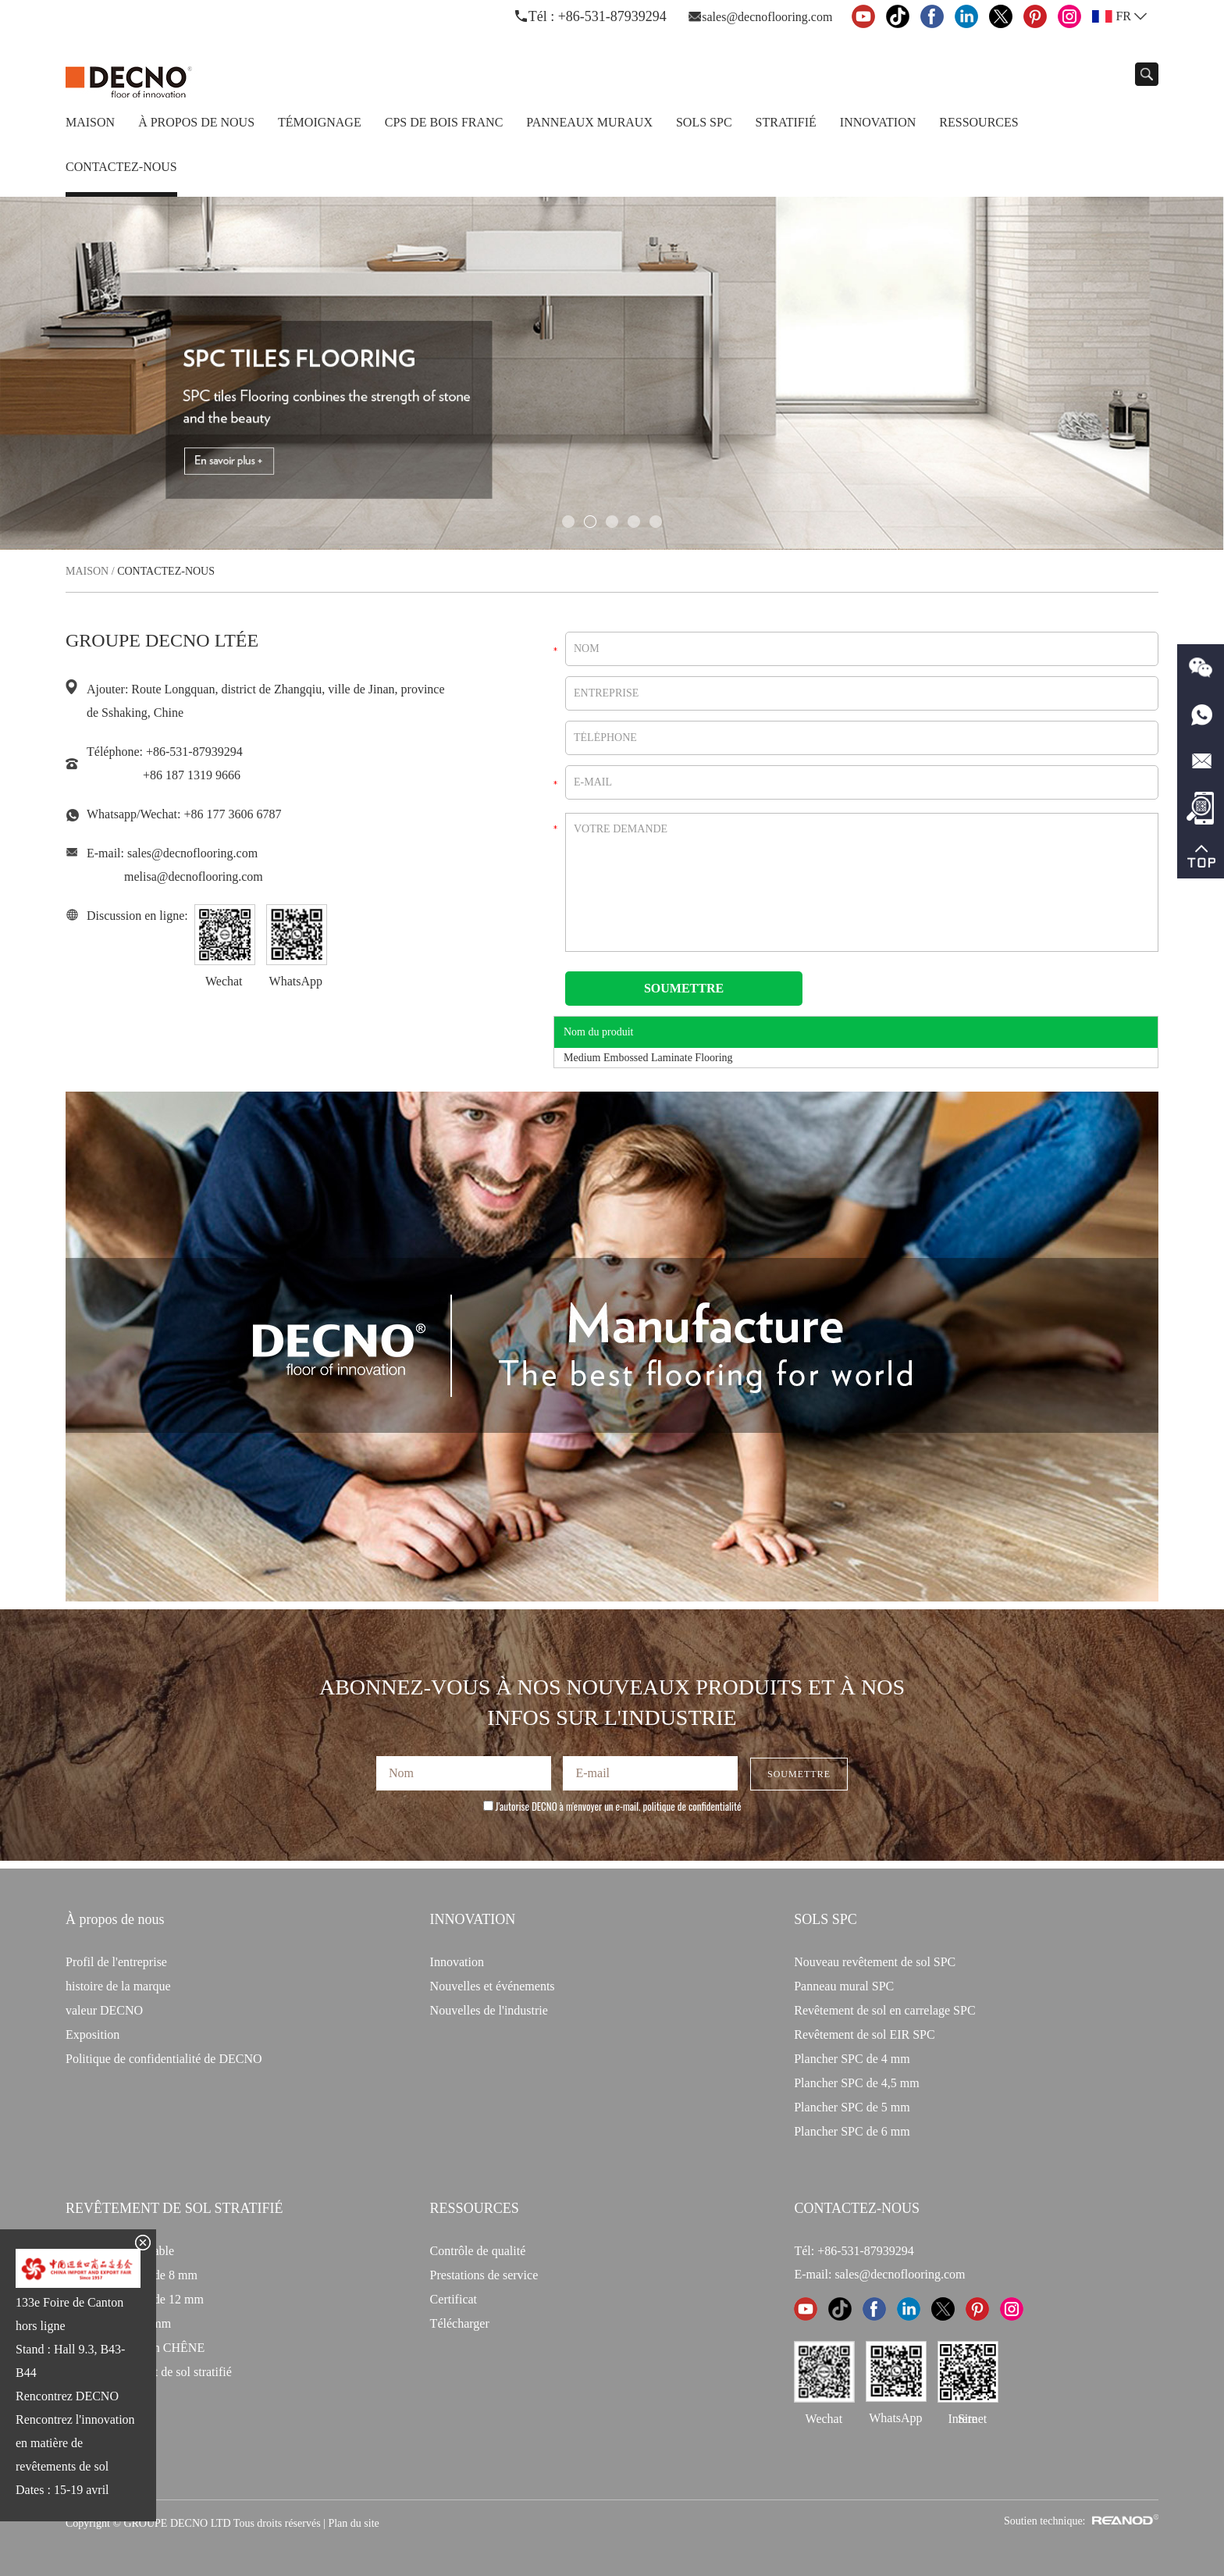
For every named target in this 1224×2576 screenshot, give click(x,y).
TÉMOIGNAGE (319, 122)
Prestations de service (484, 2275)
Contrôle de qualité (478, 2250)
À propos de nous (196, 122)
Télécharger (459, 2323)
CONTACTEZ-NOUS (857, 2208)
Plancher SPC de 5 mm (851, 2107)
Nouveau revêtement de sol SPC (874, 1962)
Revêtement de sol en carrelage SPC (884, 2010)
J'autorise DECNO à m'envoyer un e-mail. (612, 1806)
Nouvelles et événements (492, 1986)
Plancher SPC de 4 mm (851, 2058)
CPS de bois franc (444, 122)
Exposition (92, 2034)
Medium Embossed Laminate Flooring (648, 1058)
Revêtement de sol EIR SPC (864, 2034)
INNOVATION (473, 1919)
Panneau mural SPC (844, 1986)
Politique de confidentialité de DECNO (164, 2058)
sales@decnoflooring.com (767, 16)
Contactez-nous (121, 166)
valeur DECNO (104, 2010)
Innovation (878, 122)
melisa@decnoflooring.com (193, 876)
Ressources (978, 122)
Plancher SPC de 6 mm (851, 2131)
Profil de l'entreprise (116, 1962)
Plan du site (353, 2523)
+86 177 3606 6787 (232, 814)
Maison (90, 122)
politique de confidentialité (692, 1806)
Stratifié (786, 122)
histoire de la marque (118, 1986)
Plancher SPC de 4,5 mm (856, 2083)
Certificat (453, 2299)
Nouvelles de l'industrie (489, 2010)
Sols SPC (704, 122)
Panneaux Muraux (589, 122)
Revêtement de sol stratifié (174, 2208)
